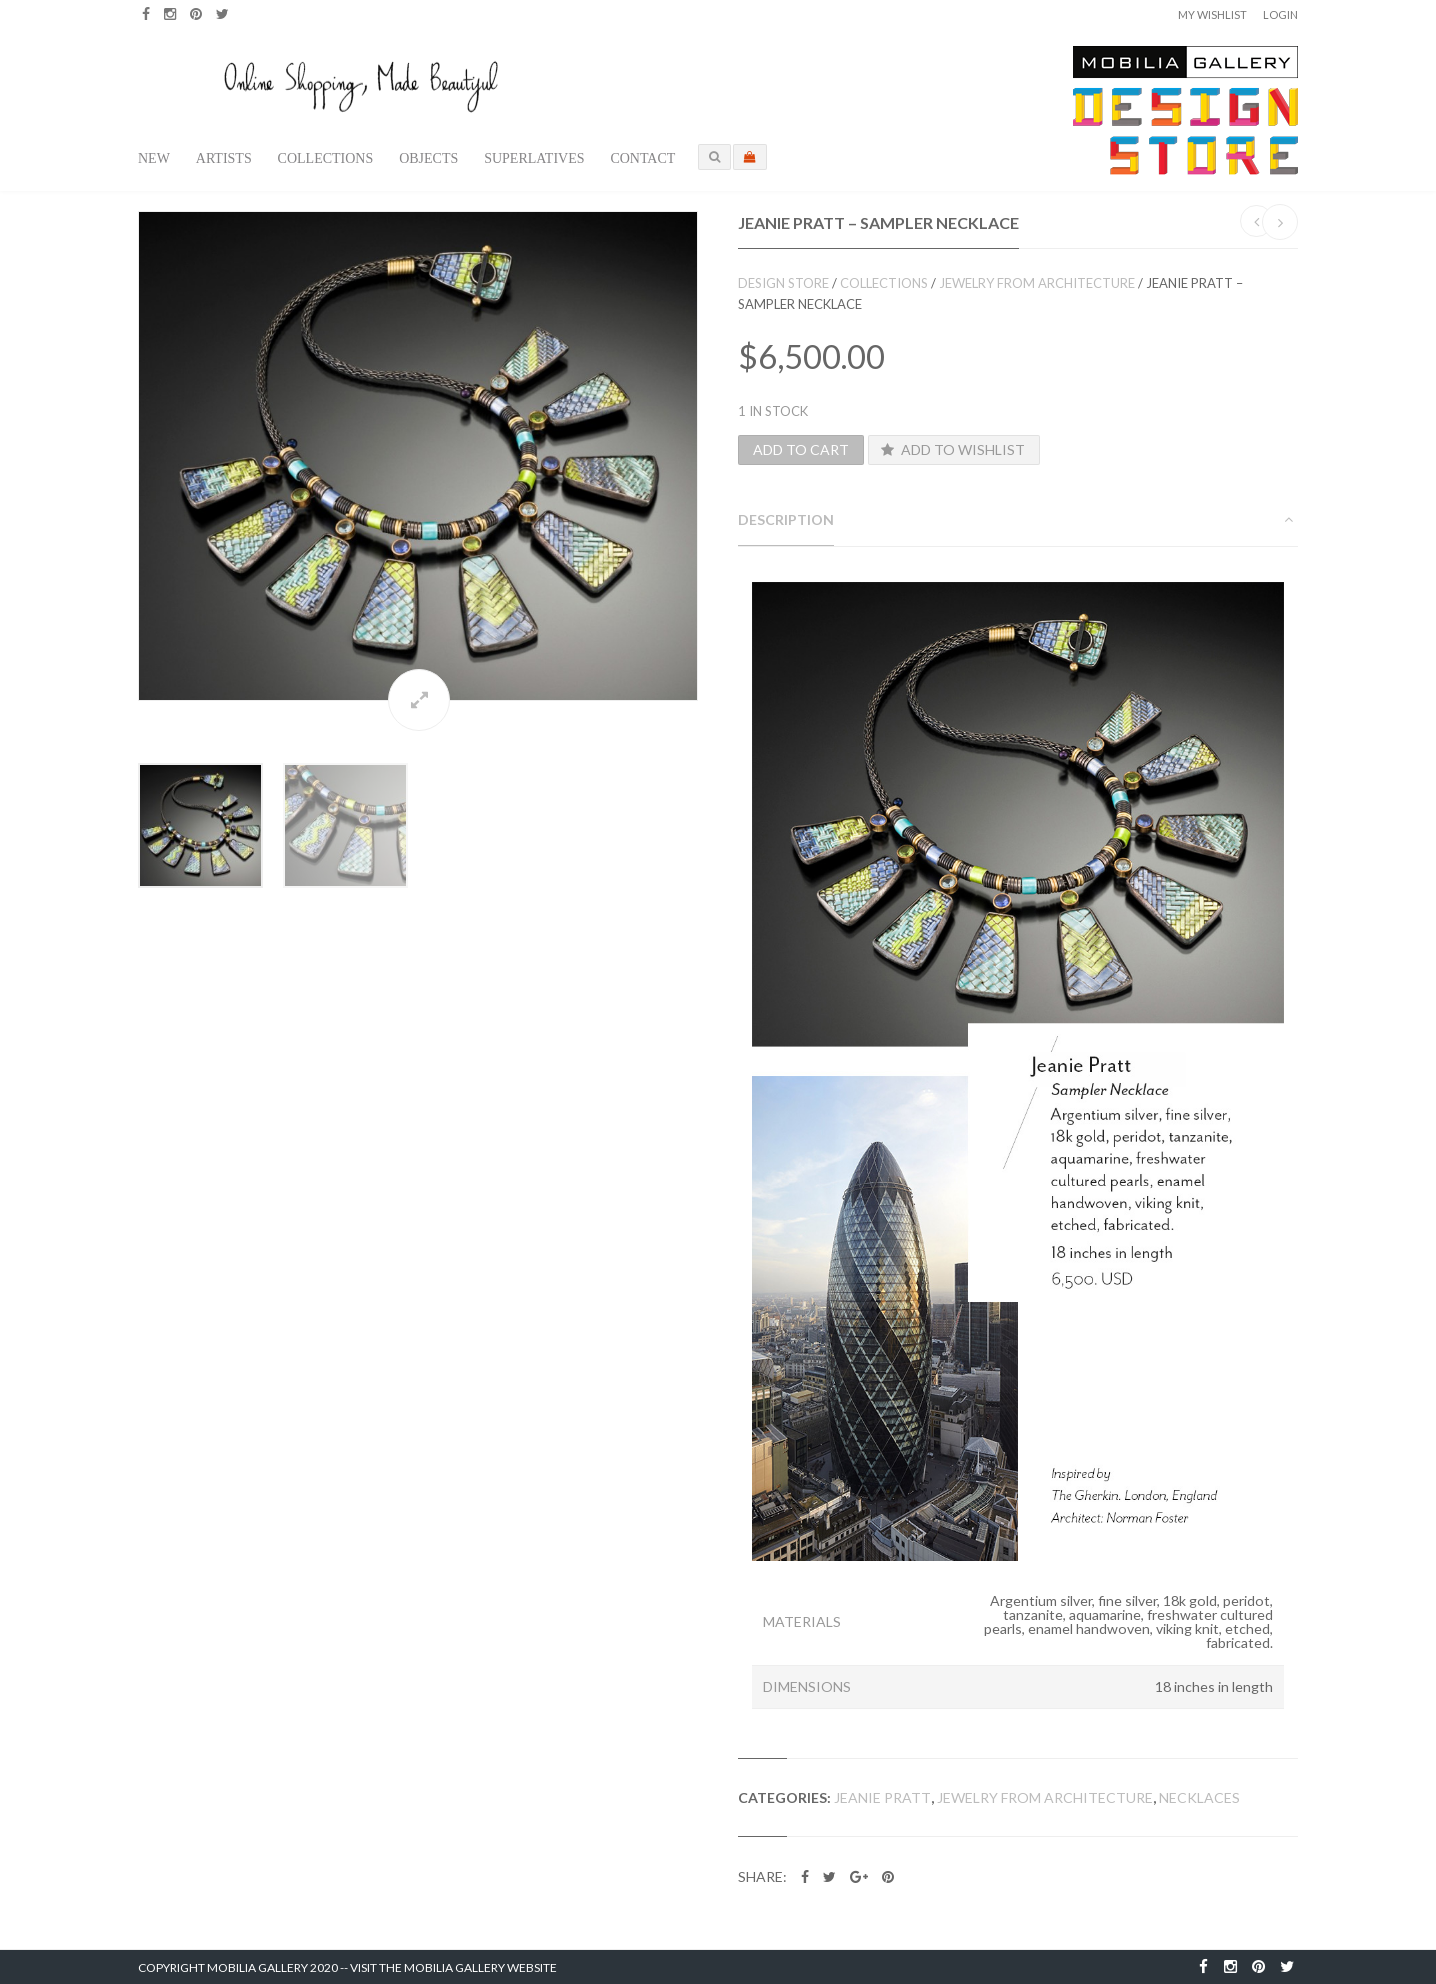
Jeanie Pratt (882, 1797)
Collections (326, 158)
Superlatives (534, 158)
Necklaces (1199, 1797)
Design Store (783, 283)
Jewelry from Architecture (1037, 283)
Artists (224, 158)
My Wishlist (1212, 14)
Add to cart (801, 449)
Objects (428, 158)
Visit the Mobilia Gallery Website (453, 1967)
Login (1280, 14)
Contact (642, 158)
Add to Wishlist (952, 449)
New (154, 158)
